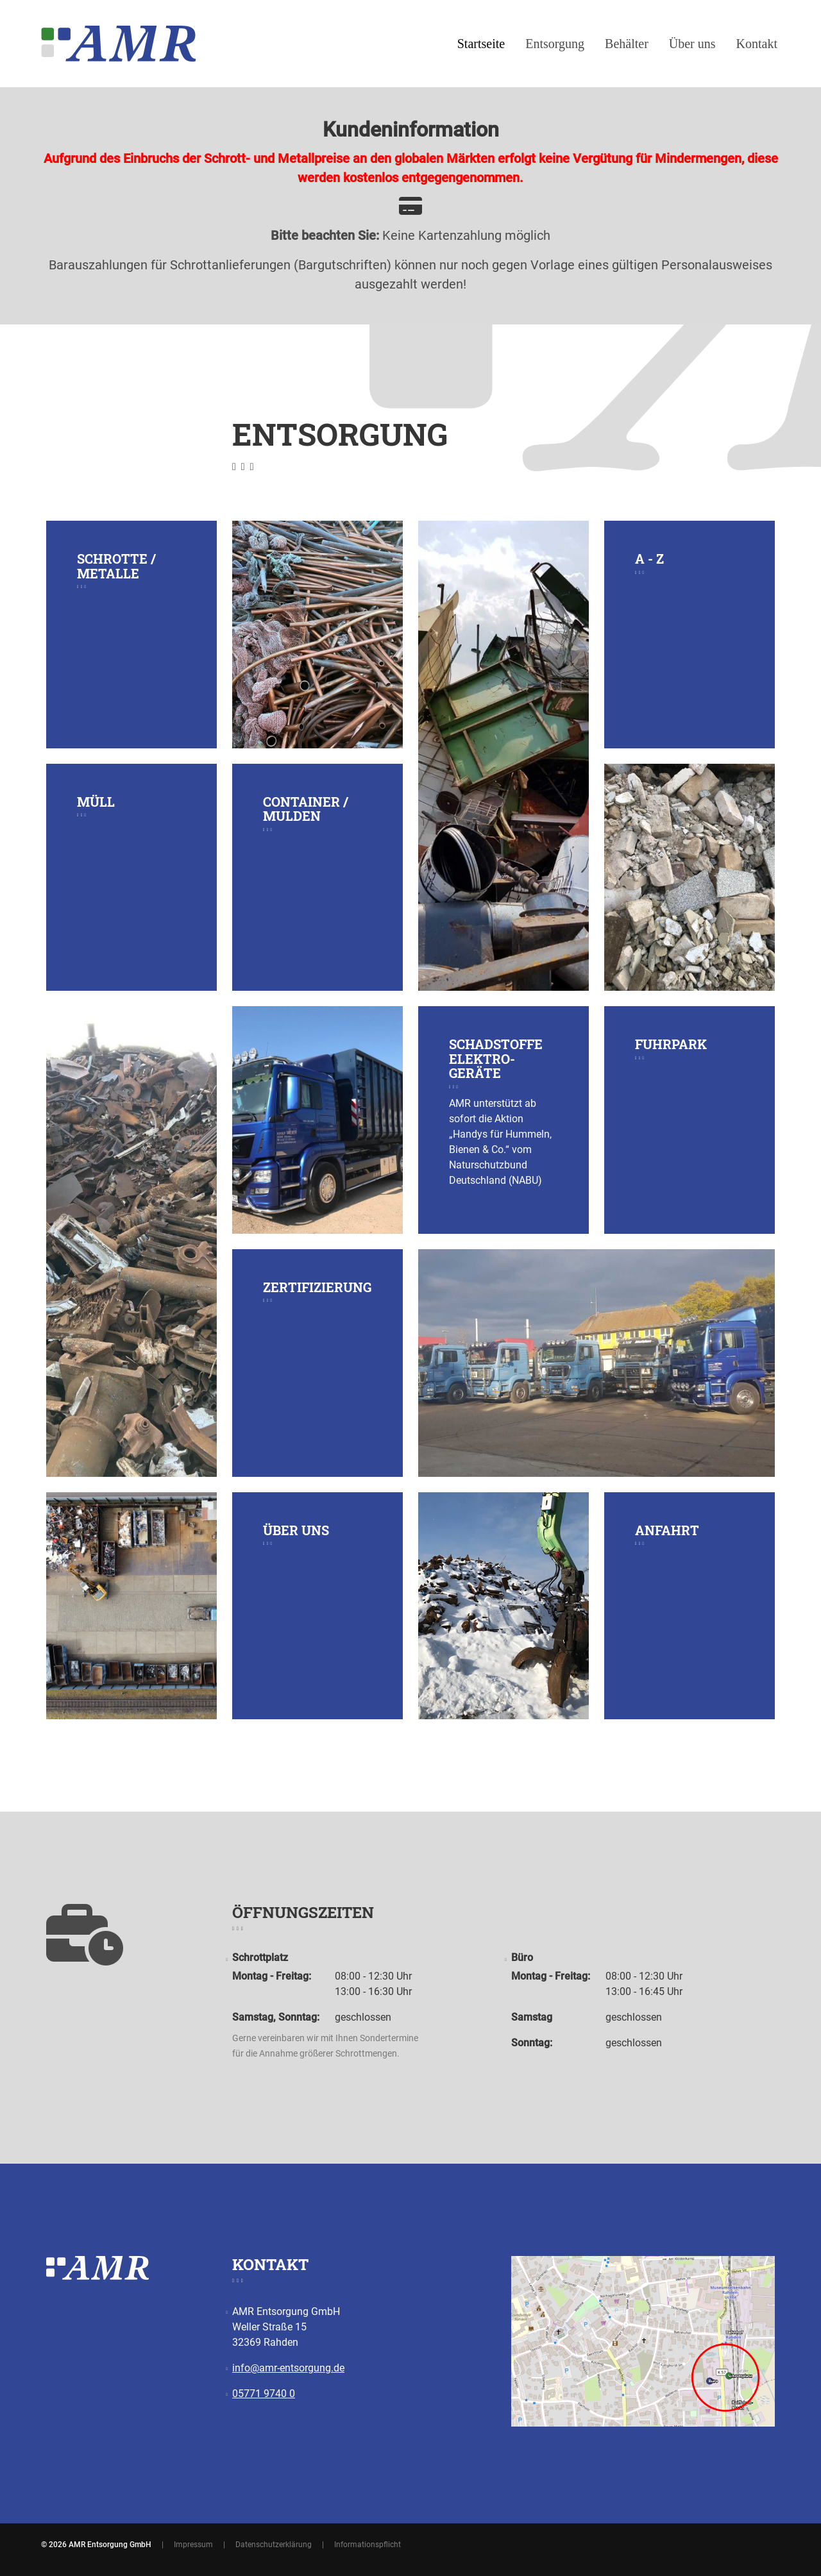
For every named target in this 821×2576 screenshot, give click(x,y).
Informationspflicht (367, 2544)
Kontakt (756, 44)
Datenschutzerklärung (273, 2544)
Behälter (626, 44)
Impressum (193, 2544)
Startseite (481, 44)
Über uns (692, 44)
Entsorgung (554, 44)
